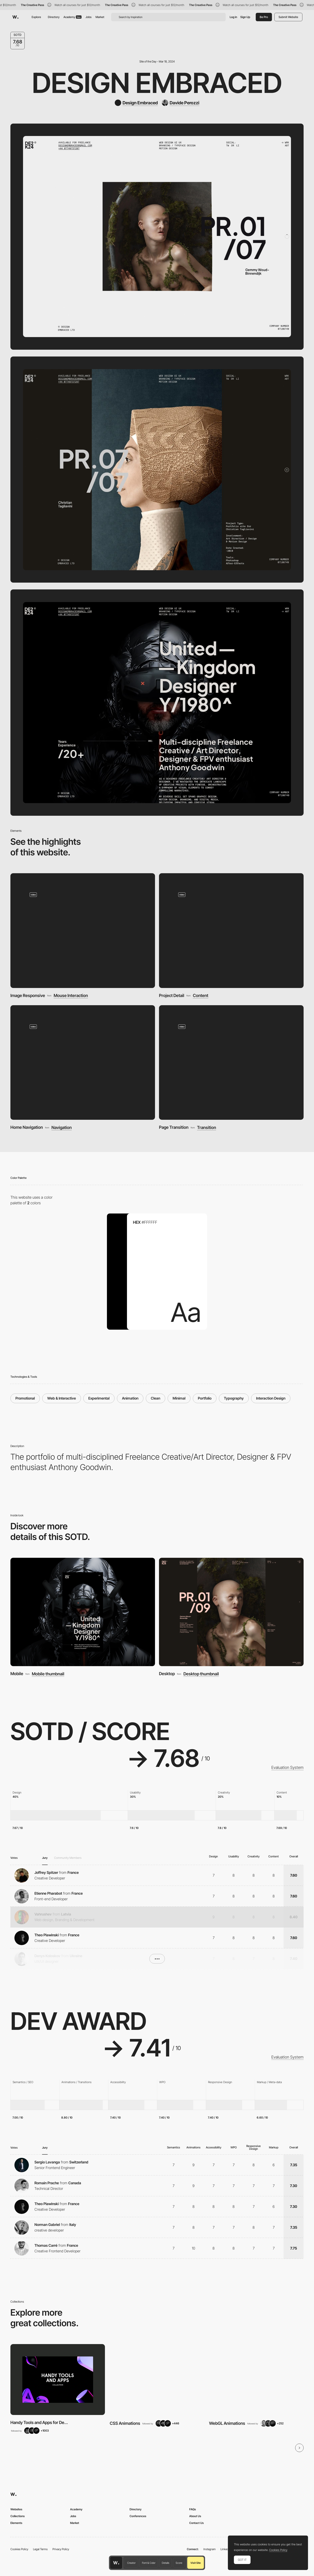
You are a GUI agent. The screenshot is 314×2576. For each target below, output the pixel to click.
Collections (17, 2516)
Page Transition (173, 1127)
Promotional (25, 1398)
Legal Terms (40, 2549)
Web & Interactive (61, 1398)
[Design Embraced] (136, 103)
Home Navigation (26, 1127)
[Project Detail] (231, 930)
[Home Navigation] (83, 1062)
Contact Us (196, 2523)
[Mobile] (82, 1612)
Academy (72, 17)
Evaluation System (287, 1767)
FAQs (192, 2509)
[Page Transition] (231, 1062)
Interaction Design (270, 1398)
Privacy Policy (60, 2549)
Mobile (16, 1673)
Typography (234, 1398)
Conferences (138, 2516)
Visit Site (195, 2562)
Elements (16, 2523)
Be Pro (264, 17)
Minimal (179, 1398)
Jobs (89, 17)
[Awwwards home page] (116, 2563)
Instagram (209, 2549)
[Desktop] (231, 1612)
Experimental (99, 1398)
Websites (16, 2509)
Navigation (61, 1127)
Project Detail (171, 995)
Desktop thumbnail (201, 1674)
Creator (131, 2562)
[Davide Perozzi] (180, 103)
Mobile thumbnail (48, 1674)
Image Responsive (27, 995)
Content (200, 995)
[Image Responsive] (83, 930)
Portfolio (204, 1398)
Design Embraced (157, 83)
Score (179, 2562)
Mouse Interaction (71, 995)
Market (100, 17)
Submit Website (288, 17)
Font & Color (148, 2562)
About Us (195, 2516)
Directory (53, 17)
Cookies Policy (19, 2549)
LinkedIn (225, 2549)
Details (165, 2562)
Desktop (167, 1673)
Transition (206, 1127)
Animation (130, 1398)
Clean (155, 1398)
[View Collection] (57, 2379)
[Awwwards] (15, 17)
